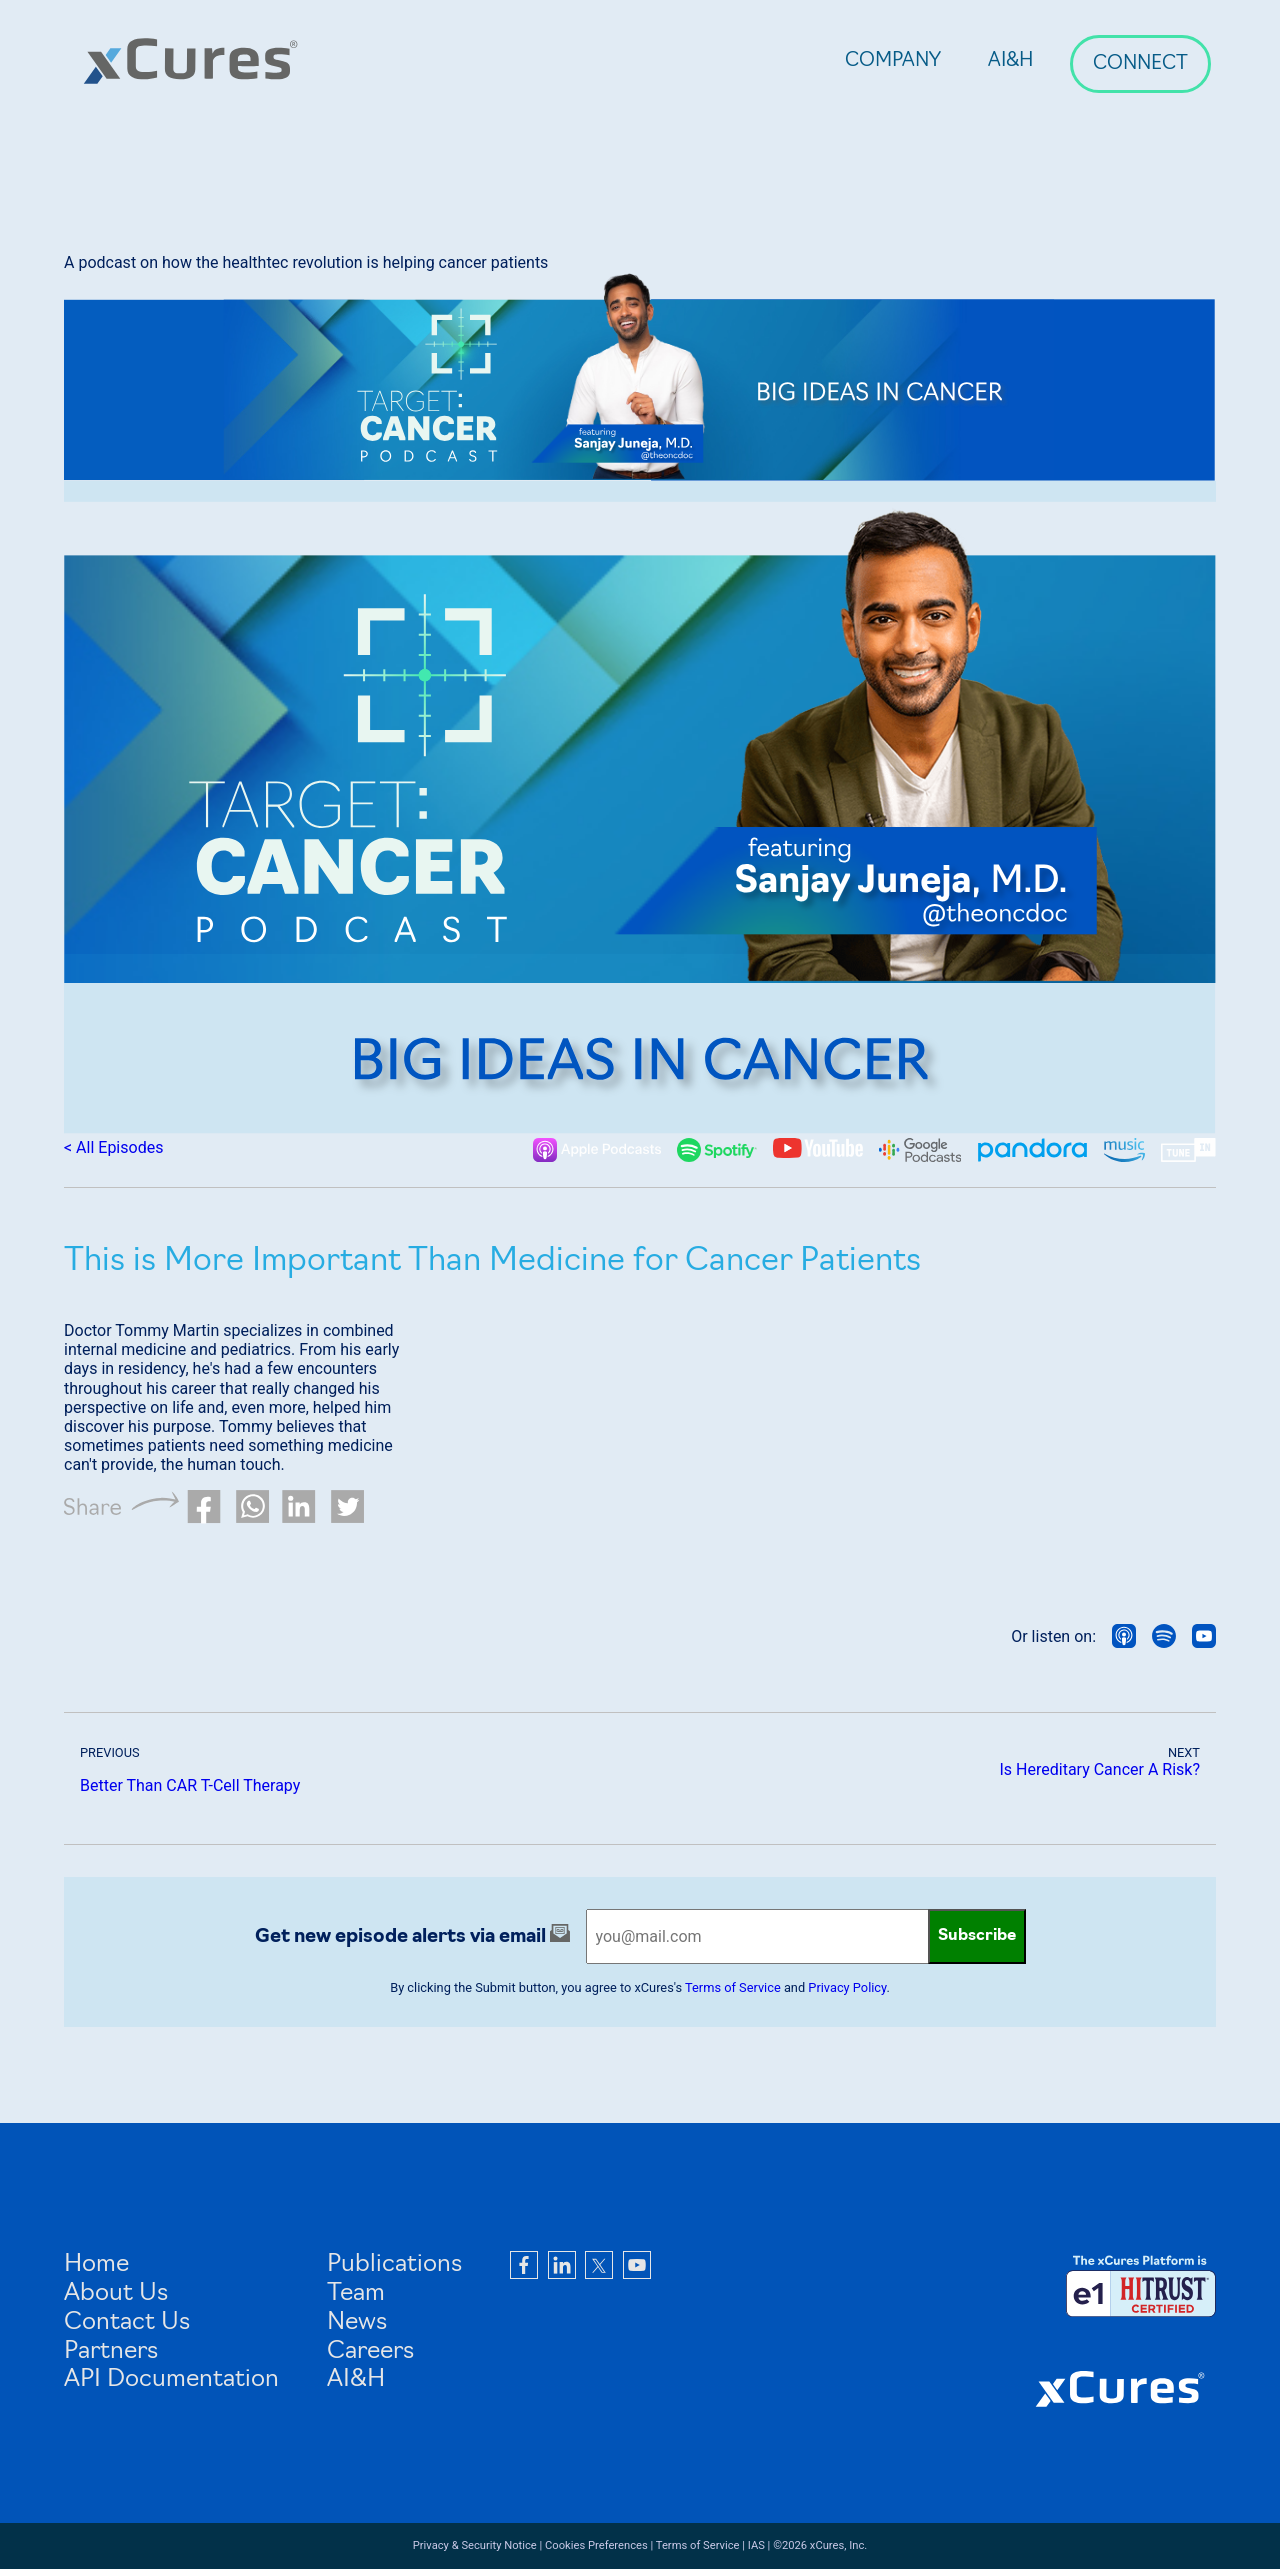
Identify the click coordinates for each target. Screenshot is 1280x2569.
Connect (1140, 64)
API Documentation (171, 2380)
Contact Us (127, 2323)
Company (893, 61)
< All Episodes (113, 1147)
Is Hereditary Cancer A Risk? (1100, 1769)
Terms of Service (733, 1987)
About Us (116, 2294)
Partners (111, 2352)
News (357, 2323)
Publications (394, 2265)
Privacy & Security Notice (475, 2545)
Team (356, 2294)
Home (96, 2265)
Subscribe (977, 1936)
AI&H (1011, 61)
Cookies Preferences (596, 2545)
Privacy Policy (847, 1987)
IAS (756, 2545)
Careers (370, 2352)
